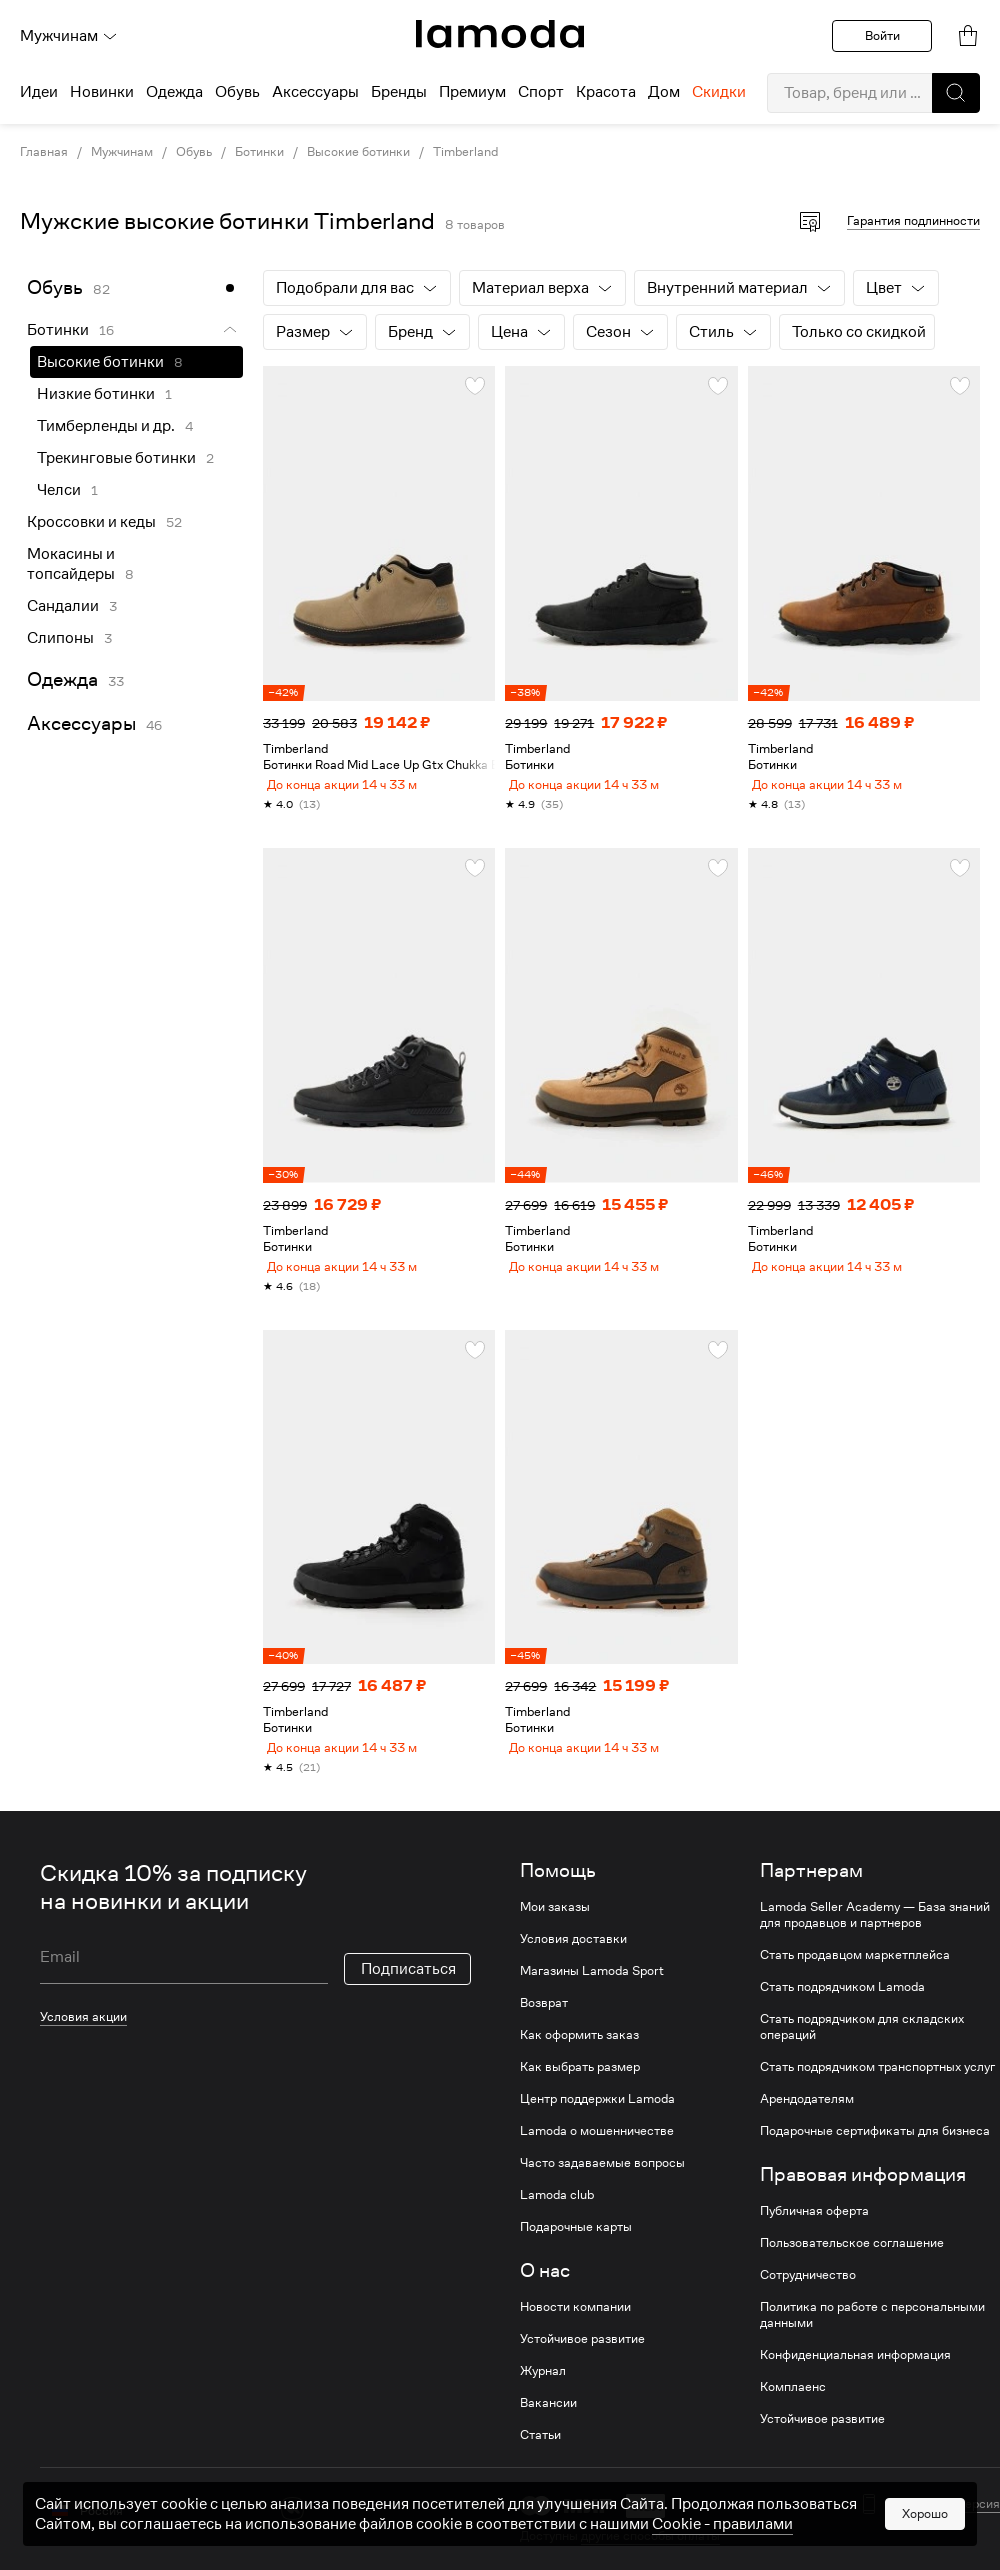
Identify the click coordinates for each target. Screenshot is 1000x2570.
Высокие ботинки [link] (358, 152)
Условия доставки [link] (573, 1963)
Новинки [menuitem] (102, 92)
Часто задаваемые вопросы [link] (602, 2187)
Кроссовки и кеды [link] (91, 522)
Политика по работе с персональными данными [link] (872, 2339)
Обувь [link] (194, 152)
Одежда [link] (62, 679)
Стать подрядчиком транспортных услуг (877, 2091)
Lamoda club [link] (557, 2219)
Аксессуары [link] (81, 723)
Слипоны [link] (60, 638)
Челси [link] (59, 490)
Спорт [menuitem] (541, 92)
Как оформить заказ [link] (579, 2059)
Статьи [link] (540, 2459)
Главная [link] (44, 152)
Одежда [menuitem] (174, 92)
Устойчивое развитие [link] (582, 2363)
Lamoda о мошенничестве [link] (597, 2155)
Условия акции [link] (83, 2040)
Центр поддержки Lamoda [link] (597, 2123)
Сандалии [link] (63, 606)
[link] (500, 34)
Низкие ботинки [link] (96, 394)
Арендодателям (807, 2123)
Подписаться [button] (408, 1993)
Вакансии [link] (548, 2427)
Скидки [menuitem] (719, 92)
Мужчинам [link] (122, 152)
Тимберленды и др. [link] (106, 426)
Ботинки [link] (259, 152)
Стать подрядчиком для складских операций (862, 2051)
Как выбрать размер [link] (580, 2091)
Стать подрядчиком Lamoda (842, 2011)
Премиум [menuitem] (472, 92)
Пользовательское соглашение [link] (852, 2267)
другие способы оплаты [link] (650, 2559)
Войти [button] (882, 35)
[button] (956, 93)
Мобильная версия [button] (944, 2528)
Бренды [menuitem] (399, 92)
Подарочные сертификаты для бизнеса (875, 2155)
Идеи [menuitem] (39, 92)
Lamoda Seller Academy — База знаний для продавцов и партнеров (875, 1939)
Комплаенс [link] (793, 2411)
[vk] (292, 2532)
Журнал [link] (543, 2395)
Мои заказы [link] (555, 1931)
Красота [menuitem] (606, 92)
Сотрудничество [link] (808, 2299)
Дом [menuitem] (664, 92)
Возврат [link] (544, 2027)
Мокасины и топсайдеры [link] (71, 564)
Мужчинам (69, 36)
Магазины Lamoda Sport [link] (592, 1995)
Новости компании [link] (575, 2331)
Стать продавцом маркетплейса (855, 1979)
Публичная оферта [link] (814, 2235)
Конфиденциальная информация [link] (855, 2379)
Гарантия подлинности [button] (913, 220)
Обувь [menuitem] (237, 92)
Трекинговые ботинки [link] (116, 458)
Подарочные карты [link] (576, 2251)
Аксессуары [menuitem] (315, 92)
